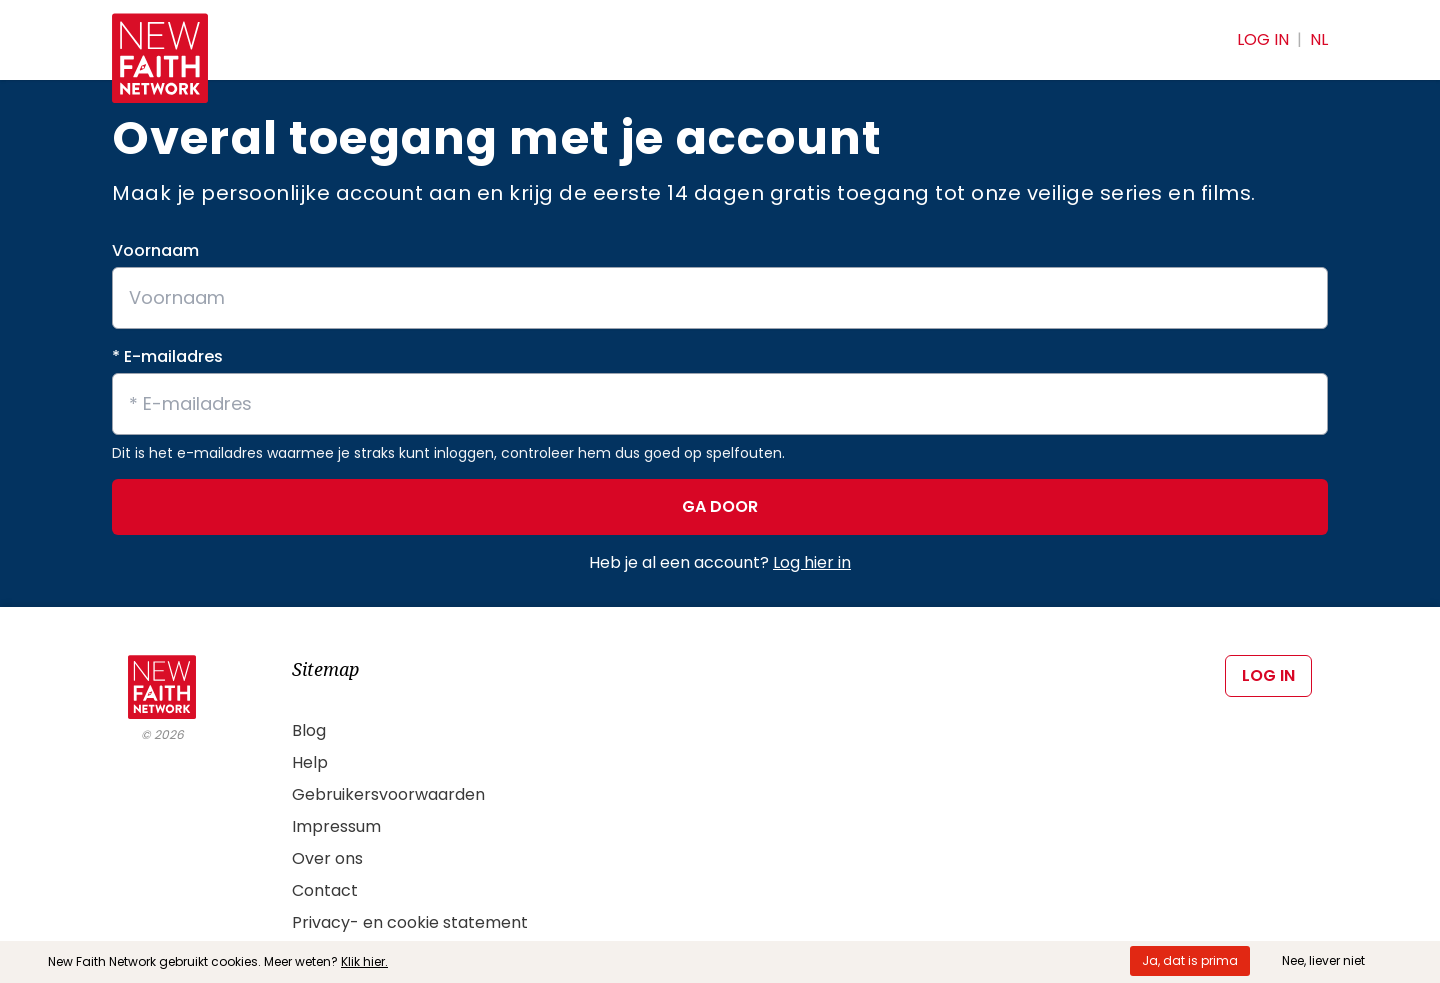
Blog (309, 730)
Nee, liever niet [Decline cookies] (1323, 960)
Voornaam (155, 250)
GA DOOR (720, 506)
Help (310, 762)
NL (1319, 39)
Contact (325, 890)
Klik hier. (364, 961)
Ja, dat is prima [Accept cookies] (1190, 960)
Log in (1263, 39)
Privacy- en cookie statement (410, 922)
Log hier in (812, 562)
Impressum (336, 826)
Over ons (327, 858)
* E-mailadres (167, 356)
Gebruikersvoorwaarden (388, 794)
